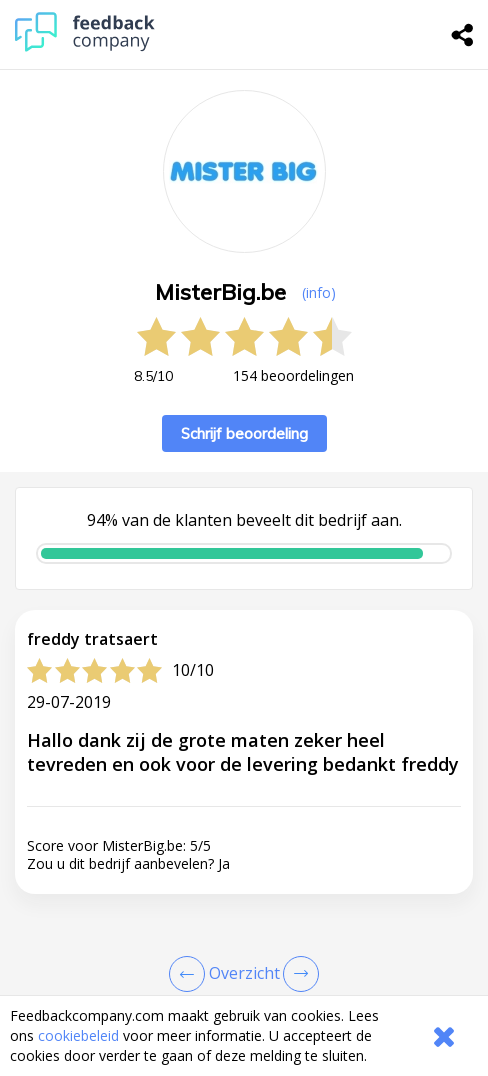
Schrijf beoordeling (244, 433)
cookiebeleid (78, 1035)
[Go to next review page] (297, 974)
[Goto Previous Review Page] (191, 974)
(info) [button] (319, 292)
